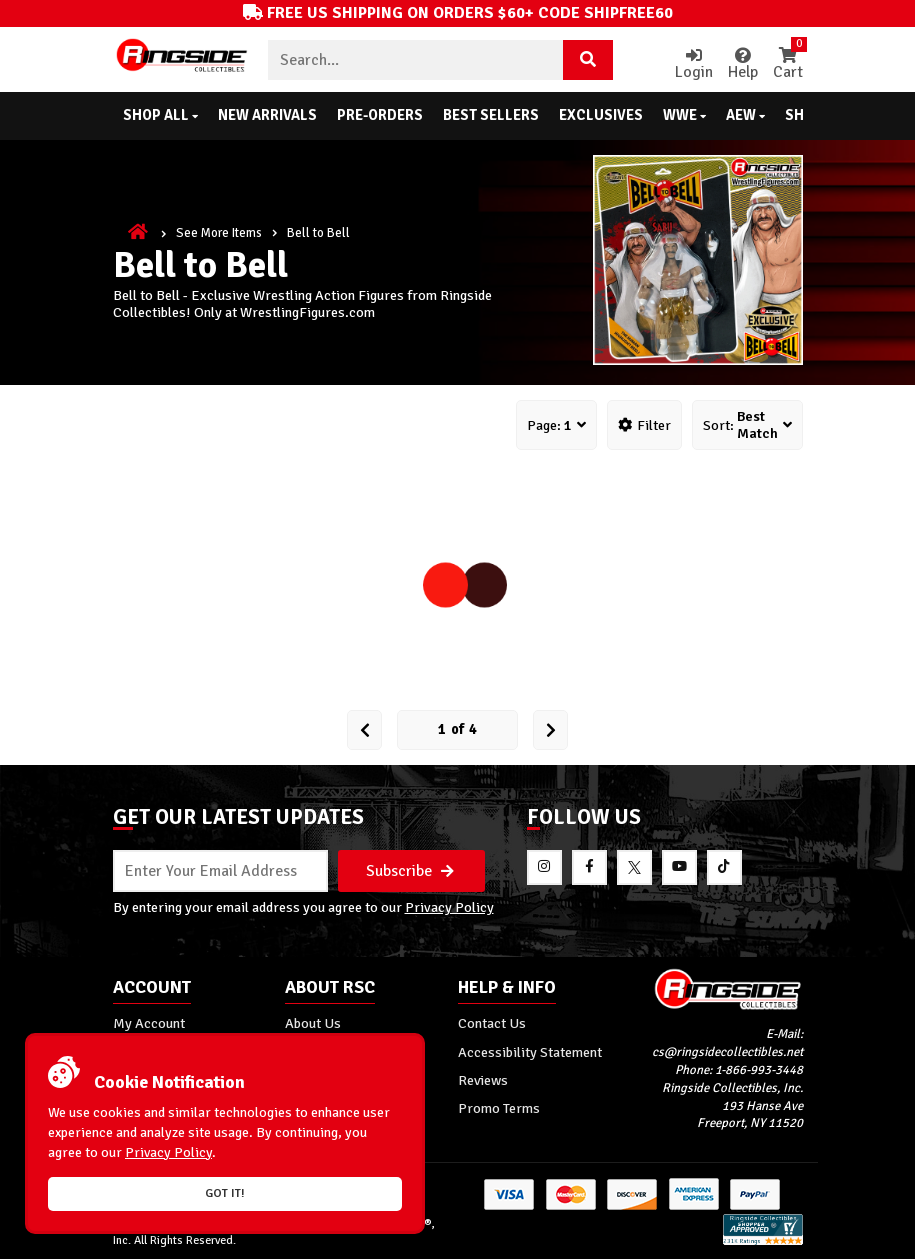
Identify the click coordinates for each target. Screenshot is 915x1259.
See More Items (219, 233)
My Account (149, 1023)
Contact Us (492, 1023)
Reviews (483, 1080)
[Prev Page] (364, 729)
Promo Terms (499, 1108)
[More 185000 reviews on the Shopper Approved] (763, 1241)
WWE (684, 115)
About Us (313, 1023)
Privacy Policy (449, 907)
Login (694, 64)
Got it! (225, 1193)
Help (743, 64)
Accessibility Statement (530, 1052)
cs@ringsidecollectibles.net (727, 1052)
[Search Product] (588, 60)
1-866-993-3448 (759, 1070)
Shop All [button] (160, 115)
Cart (788, 64)
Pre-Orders (380, 115)
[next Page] (550, 729)
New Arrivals (267, 115)
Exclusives (601, 115)
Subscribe (410, 871)
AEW (745, 115)
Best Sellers (491, 115)
